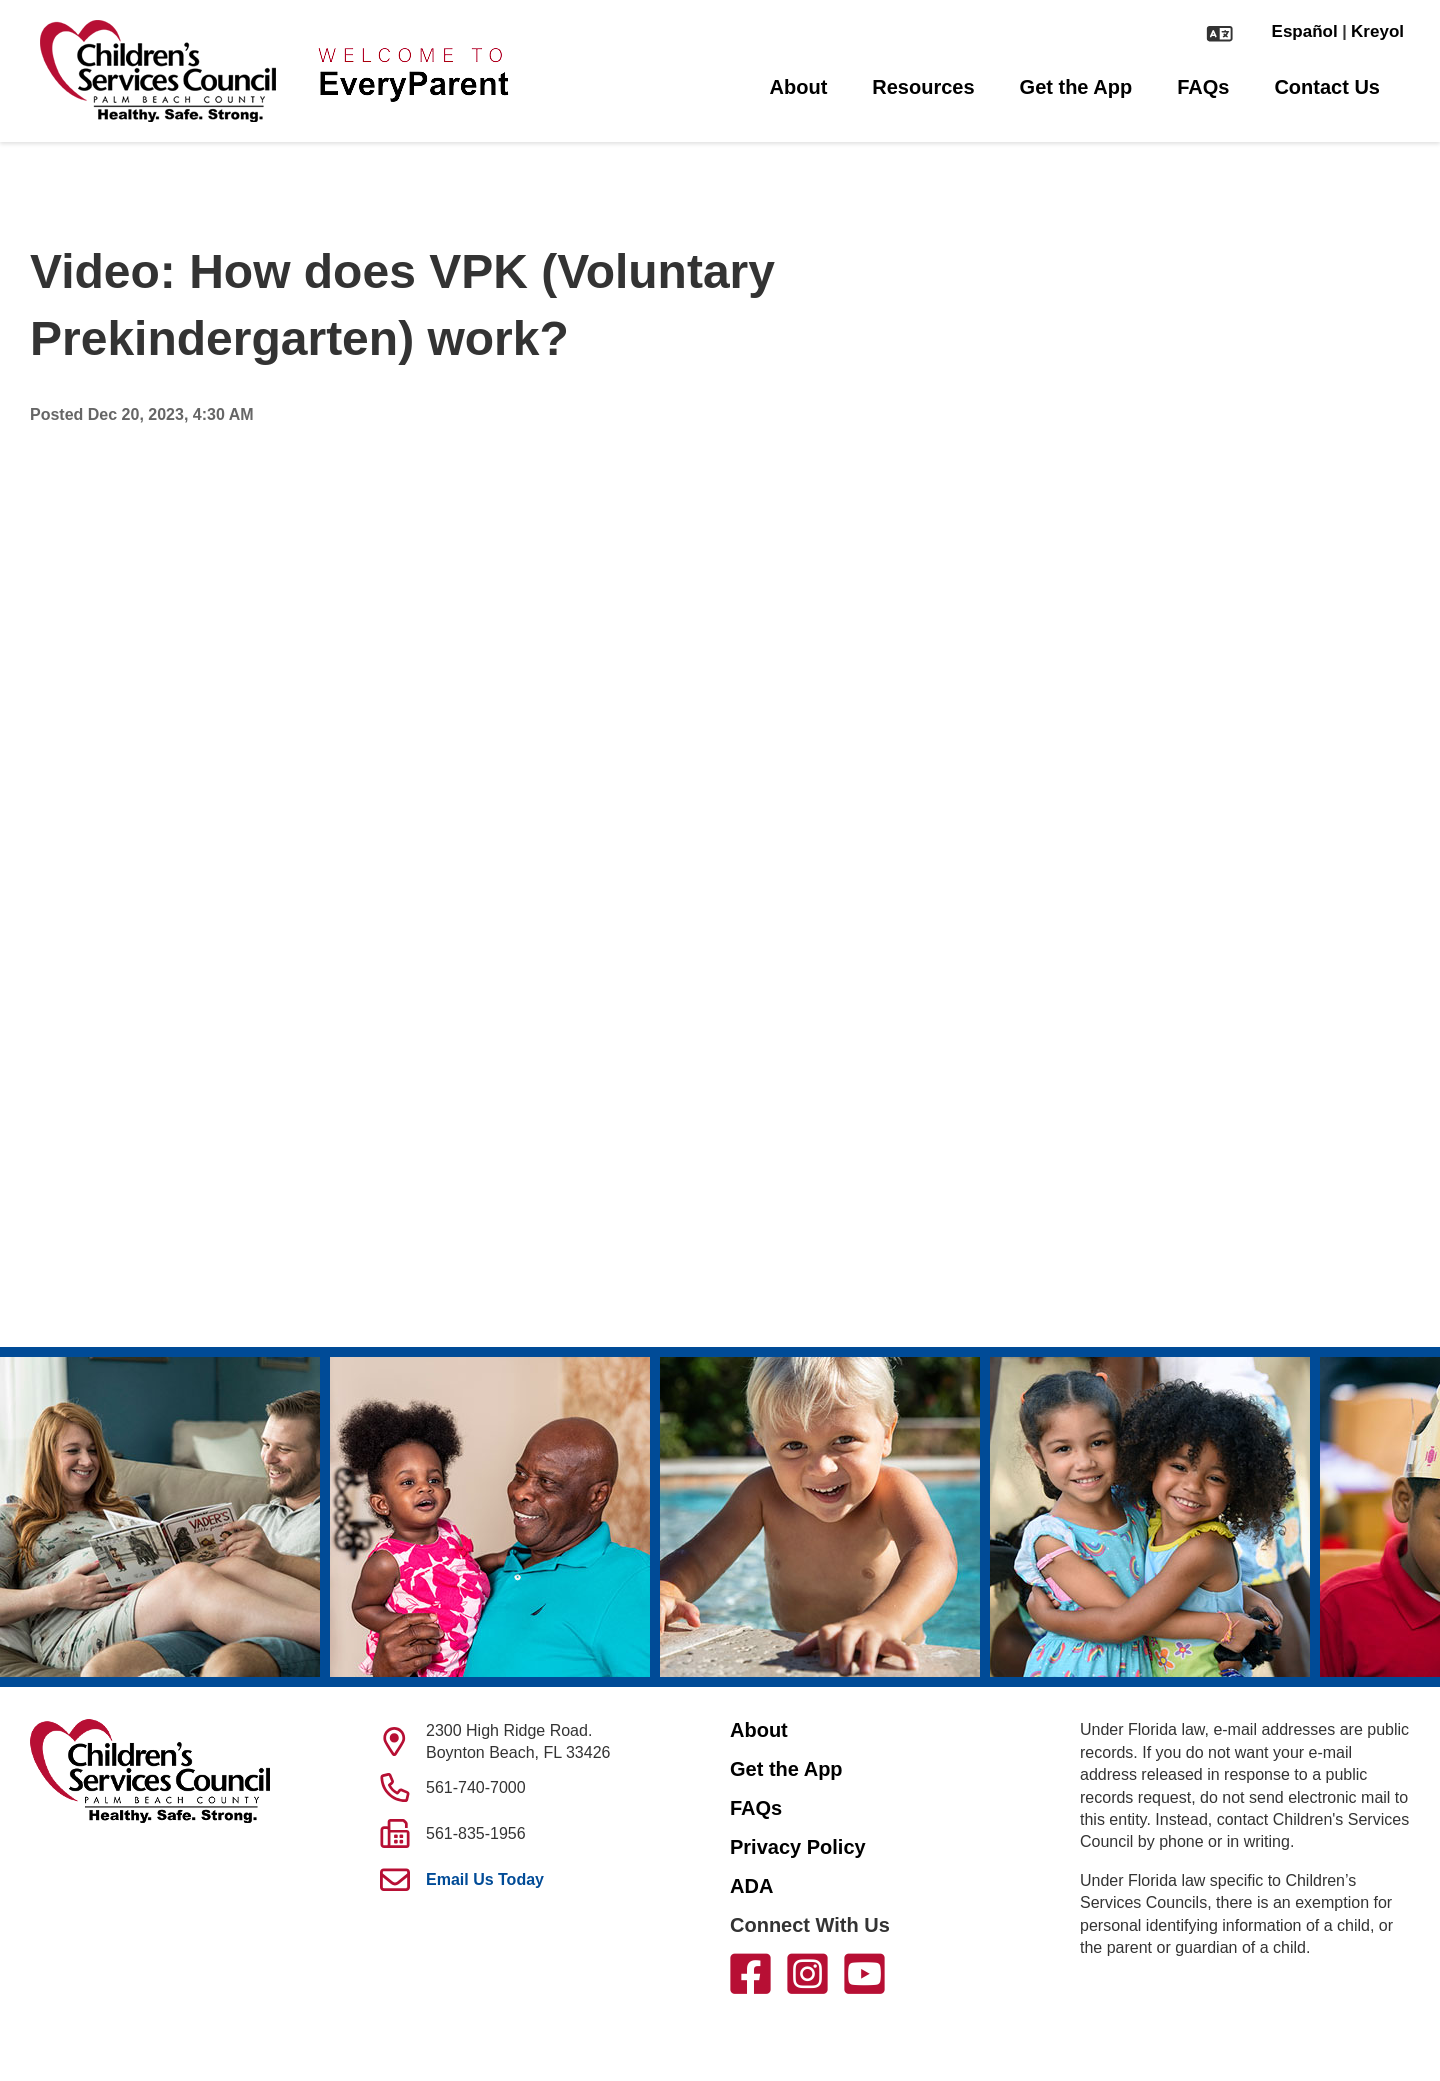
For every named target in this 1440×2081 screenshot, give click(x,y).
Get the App (1076, 87)
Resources (923, 87)
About (799, 87)
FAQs (1203, 87)
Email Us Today (485, 1879)
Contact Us (1327, 87)
